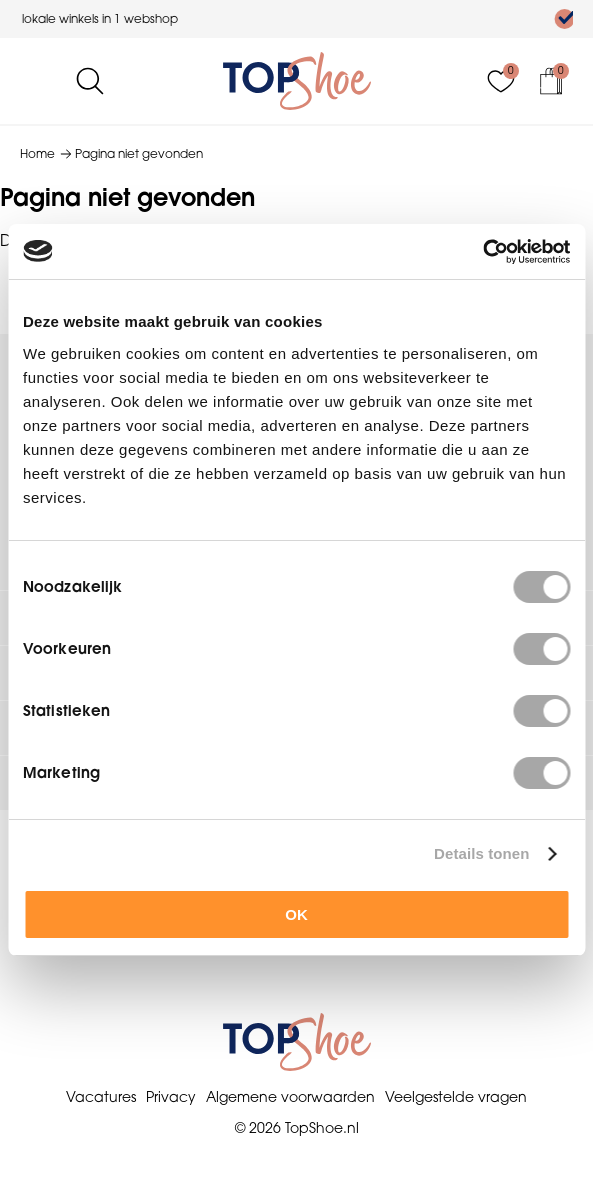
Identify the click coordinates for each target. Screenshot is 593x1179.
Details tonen (481, 853)
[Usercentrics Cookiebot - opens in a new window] (482, 252)
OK (296, 914)
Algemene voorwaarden (290, 1097)
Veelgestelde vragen (456, 1097)
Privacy (171, 1097)
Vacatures (101, 1097)
